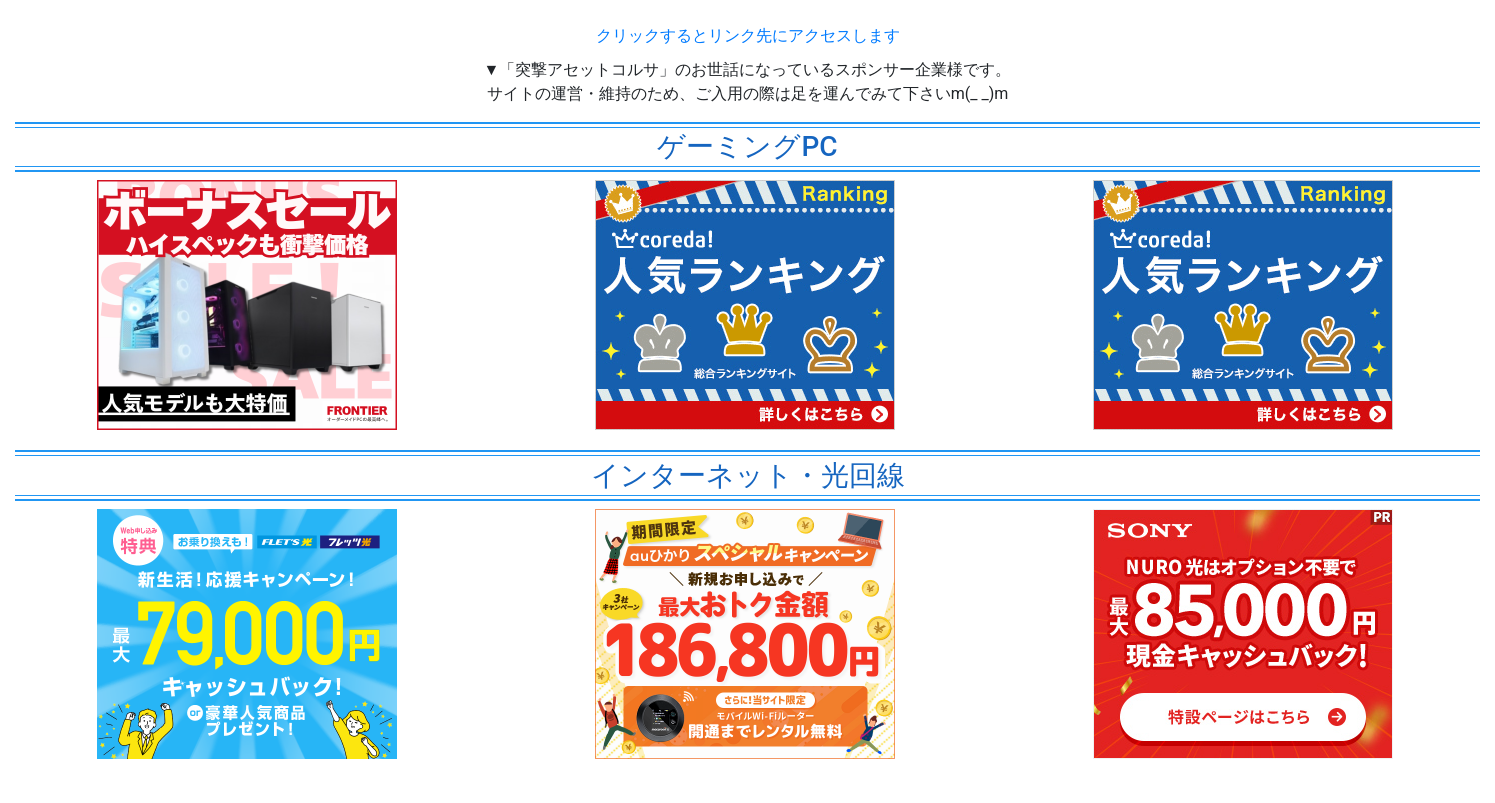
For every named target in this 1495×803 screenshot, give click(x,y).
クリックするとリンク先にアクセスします (748, 35)
